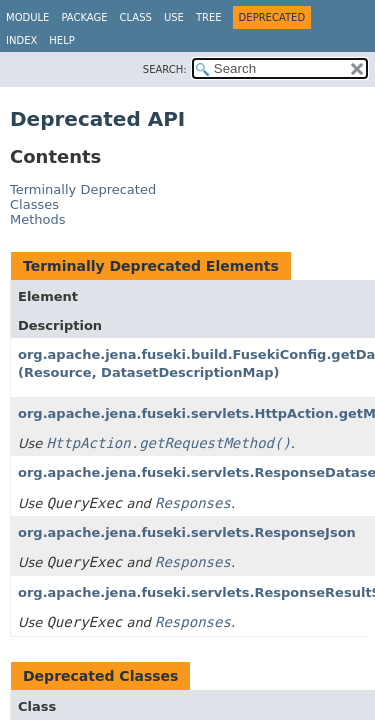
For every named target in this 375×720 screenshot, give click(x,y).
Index (21, 40)
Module (27, 17)
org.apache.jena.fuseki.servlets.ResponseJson (187, 532)
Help (61, 40)
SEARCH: (165, 69)
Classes (34, 204)
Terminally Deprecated (83, 189)
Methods (38, 219)
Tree (209, 17)
